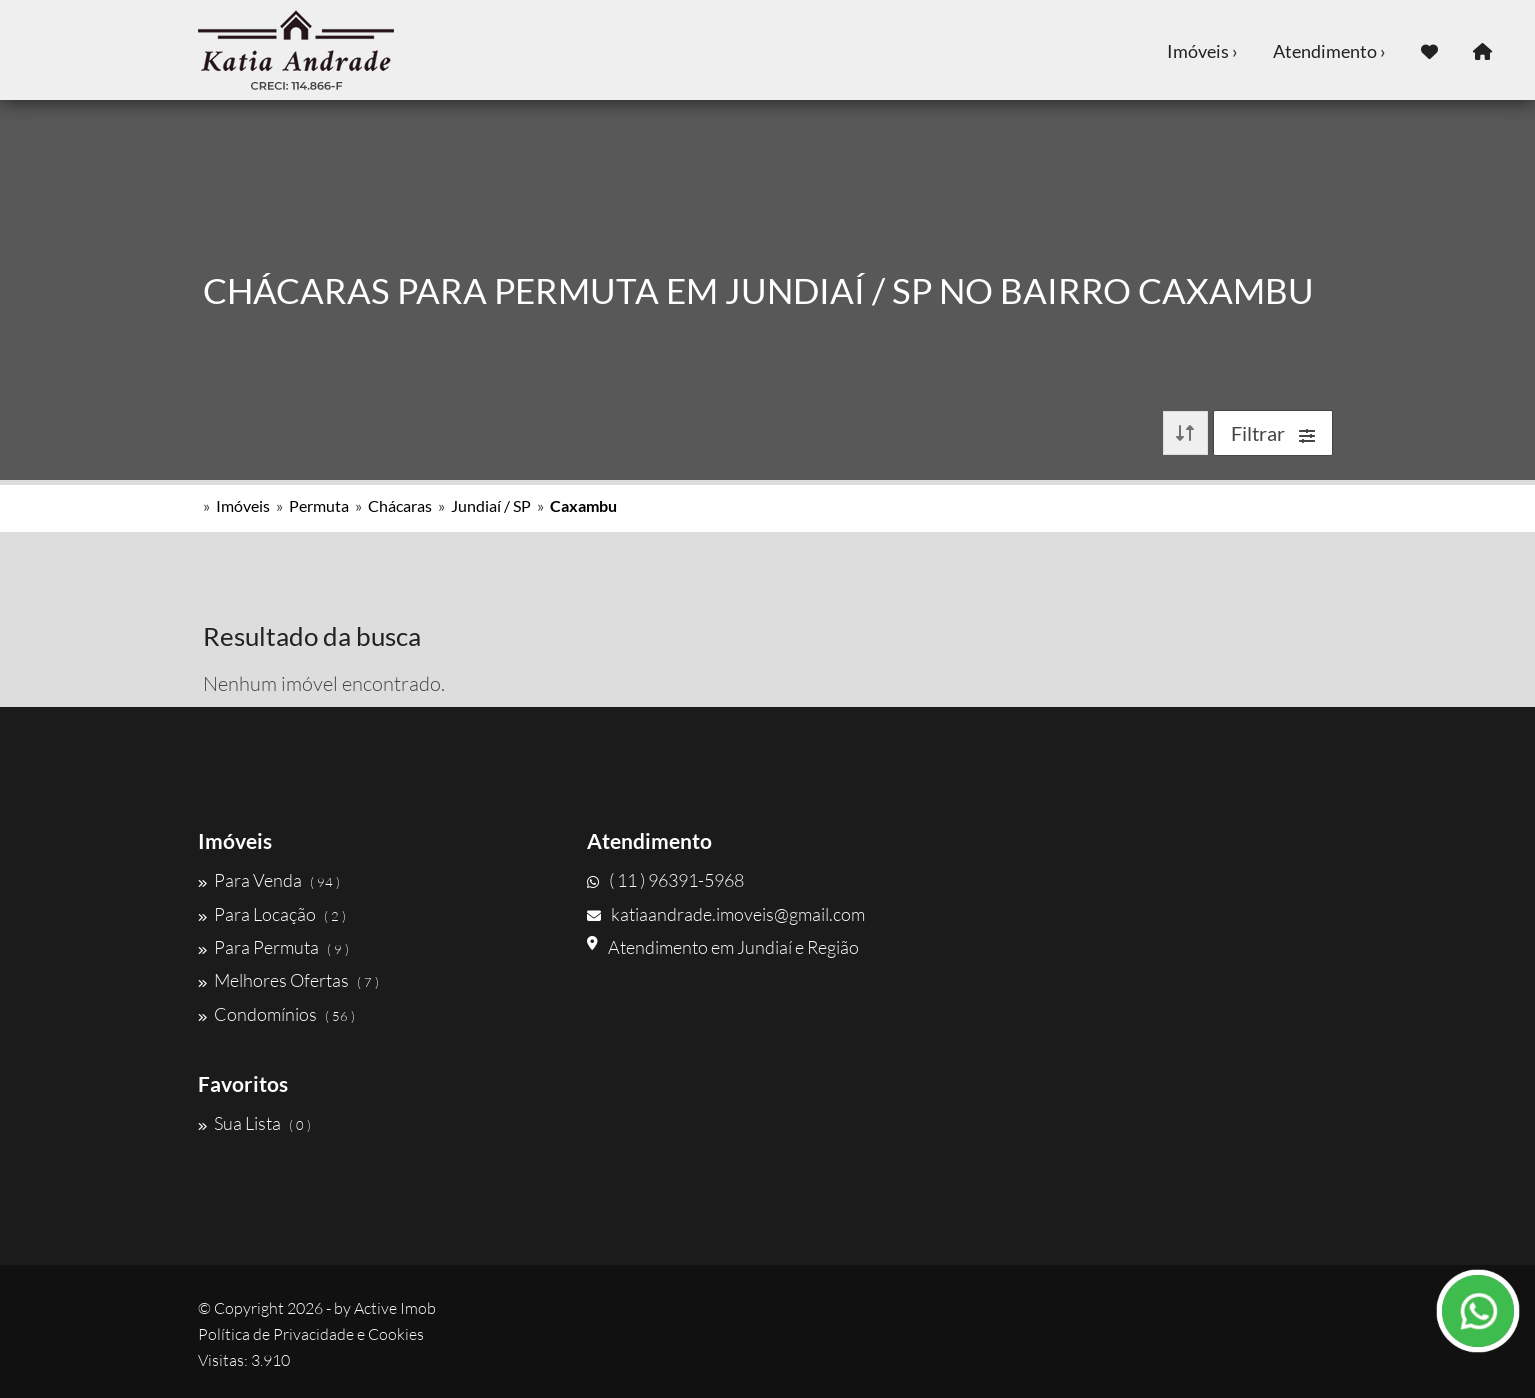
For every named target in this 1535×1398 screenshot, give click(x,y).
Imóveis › (1202, 51)
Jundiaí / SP (491, 505)
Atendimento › (1329, 51)
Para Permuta (273, 947)
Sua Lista (254, 1123)
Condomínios (276, 1014)
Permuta (319, 505)
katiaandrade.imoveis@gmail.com (726, 914)
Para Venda (269, 880)
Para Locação (272, 914)
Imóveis (243, 505)
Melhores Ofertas (288, 980)
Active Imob (395, 1308)
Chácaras (400, 505)
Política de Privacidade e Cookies (311, 1334)
